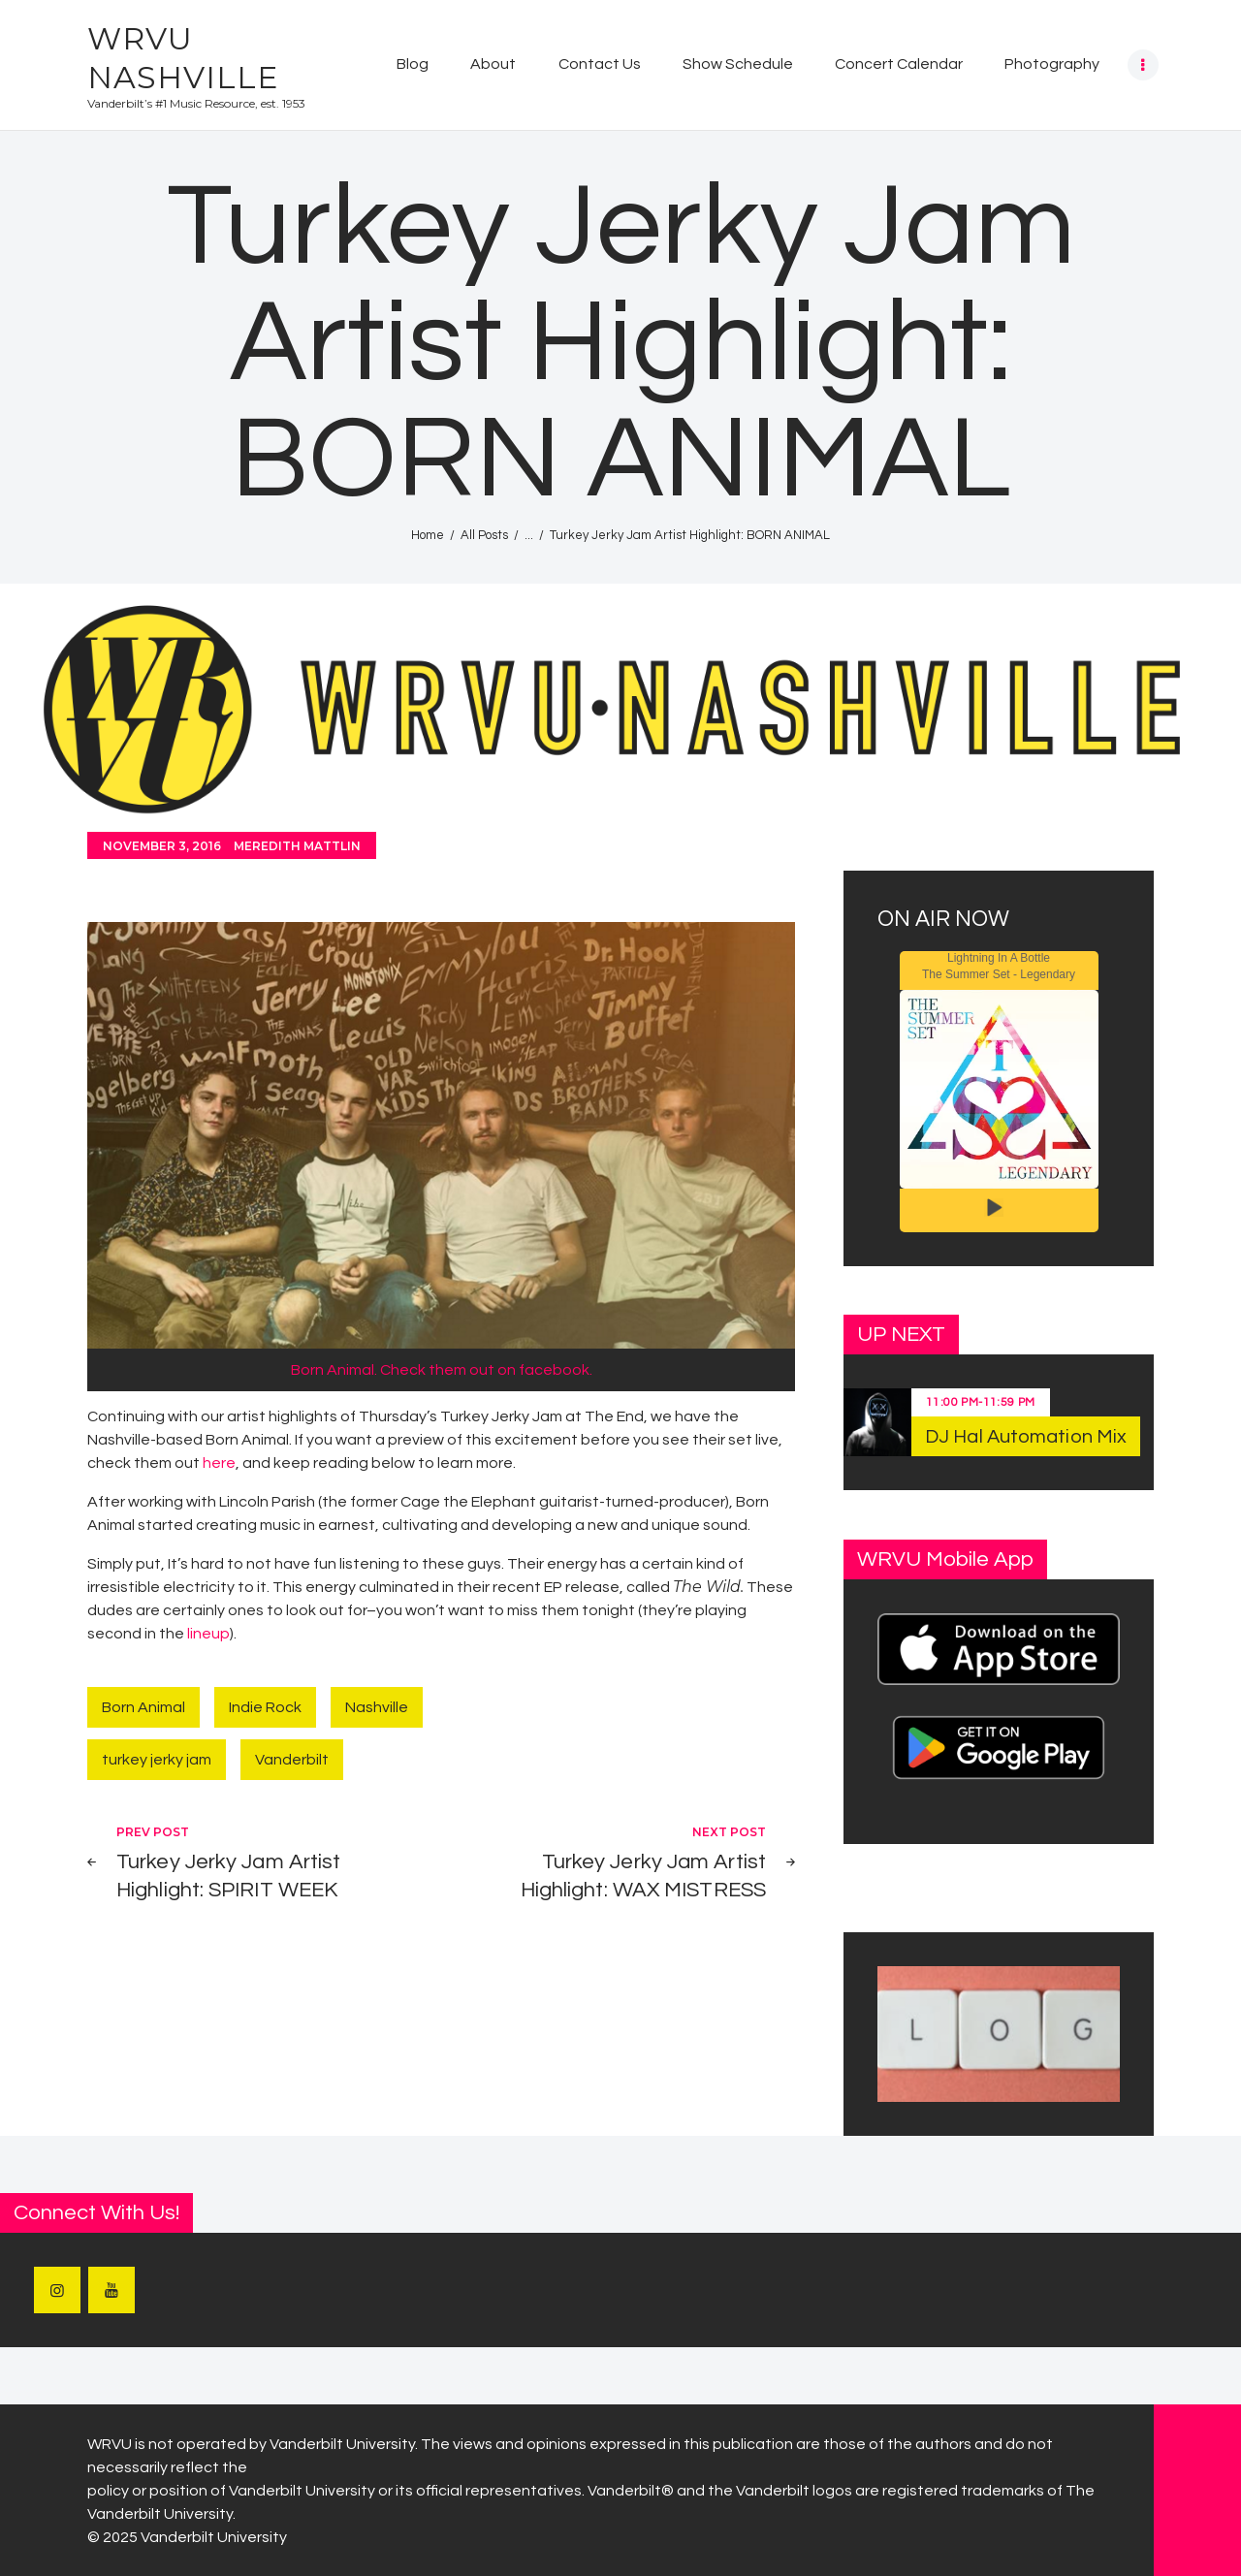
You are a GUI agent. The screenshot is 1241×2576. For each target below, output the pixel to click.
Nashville (376, 1707)
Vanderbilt (292, 1759)
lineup (208, 1633)
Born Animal (143, 1707)
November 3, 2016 (162, 846)
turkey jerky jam (156, 1759)
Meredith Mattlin (297, 846)
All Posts (484, 535)
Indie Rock (265, 1707)
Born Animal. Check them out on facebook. (441, 1370)
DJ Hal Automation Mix (1026, 1437)
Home (427, 535)
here (219, 1463)
